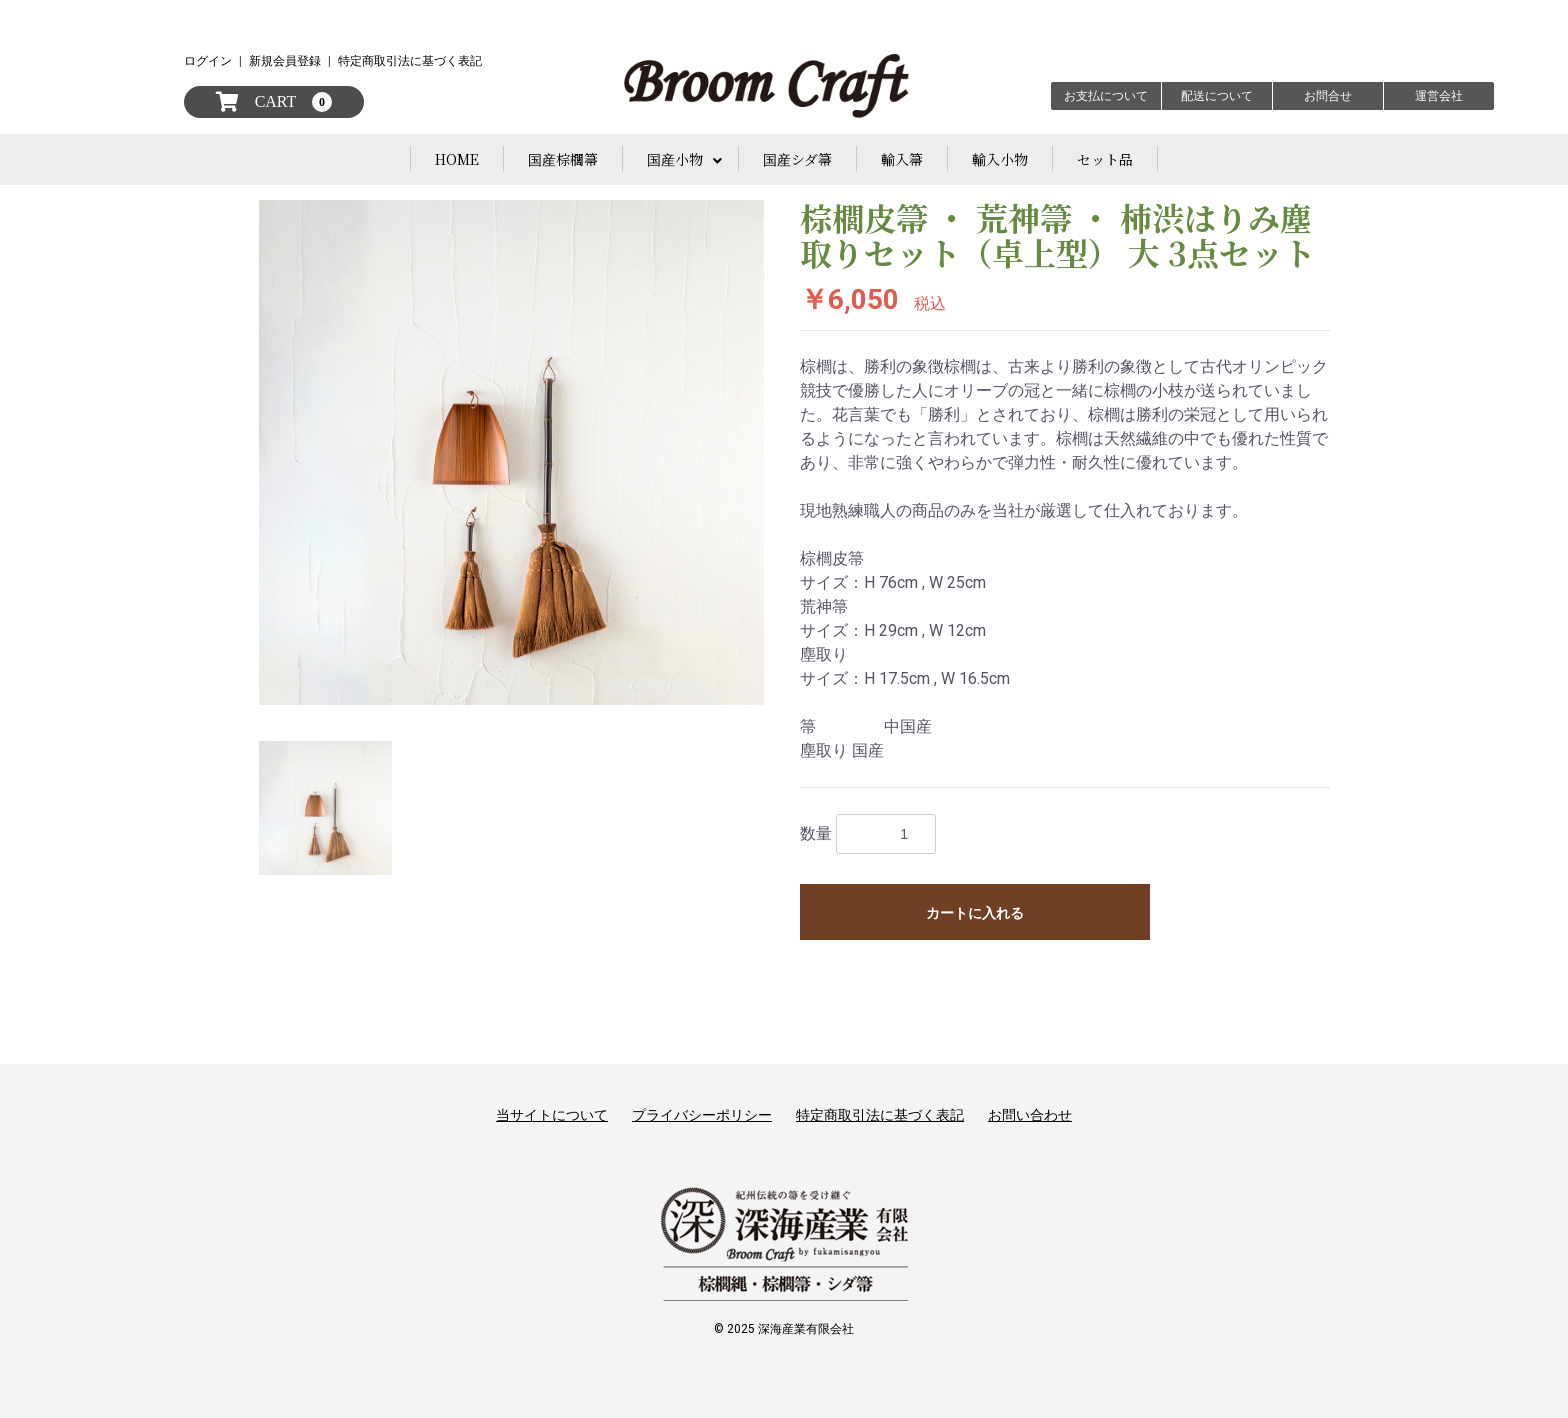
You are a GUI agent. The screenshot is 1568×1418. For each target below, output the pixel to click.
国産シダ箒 (797, 159)
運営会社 (1439, 96)
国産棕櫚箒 (563, 159)
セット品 (1105, 159)
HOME (457, 159)
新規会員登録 (285, 61)
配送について (1217, 96)
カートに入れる (975, 913)
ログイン (208, 61)
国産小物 (675, 159)
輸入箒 (902, 159)
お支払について (1106, 96)
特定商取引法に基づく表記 (410, 61)
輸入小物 (1000, 159)
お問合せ (1328, 96)
